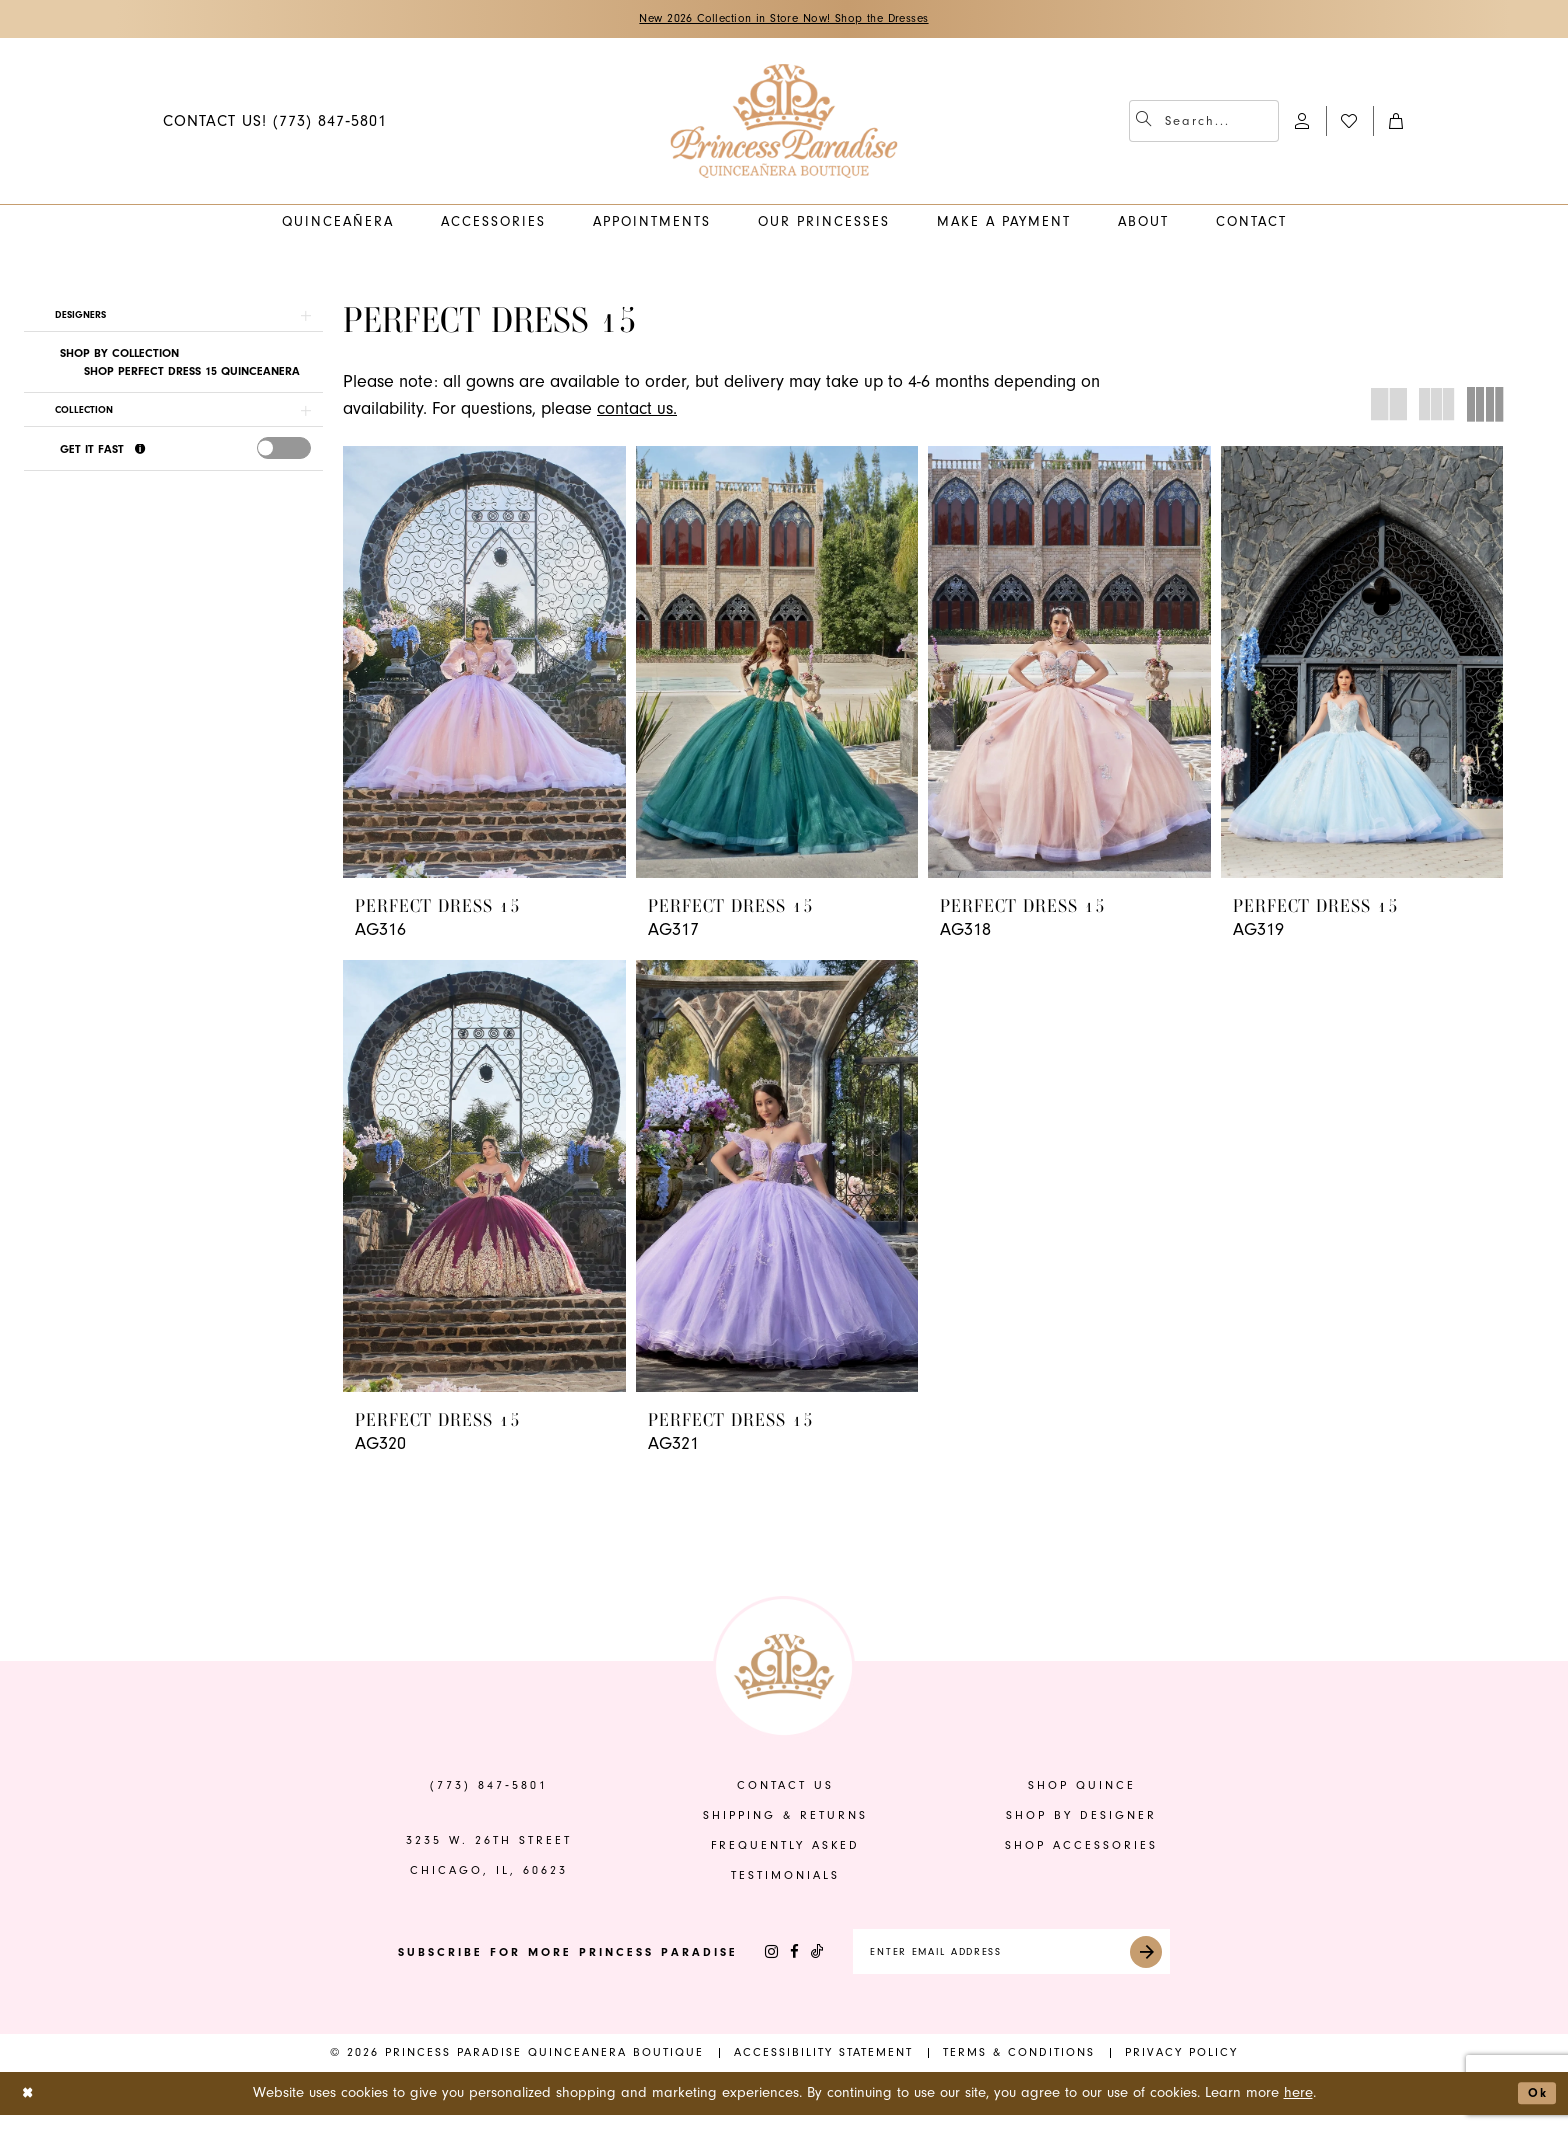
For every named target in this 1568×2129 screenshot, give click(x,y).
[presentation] (284, 463)
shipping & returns (785, 1821)
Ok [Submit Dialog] (1535, 2106)
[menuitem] (275, 123)
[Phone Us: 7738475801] (275, 123)
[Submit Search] (1146, 124)
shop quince (1082, 1791)
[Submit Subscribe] (1171, 1961)
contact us (785, 1791)
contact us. (637, 411)
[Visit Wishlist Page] (1349, 123)
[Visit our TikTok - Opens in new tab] (789, 1961)
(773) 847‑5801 (489, 1791)
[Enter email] (1011, 1961)
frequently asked (785, 1851)
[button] (1302, 123)
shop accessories (1081, 1851)
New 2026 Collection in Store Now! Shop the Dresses (784, 20)
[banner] (784, 124)
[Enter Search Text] (1204, 124)
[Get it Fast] (141, 464)
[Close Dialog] (30, 2107)
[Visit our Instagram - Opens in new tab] (743, 1961)
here (1298, 2106)
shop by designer (1081, 1821)
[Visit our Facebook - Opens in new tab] (766, 1961)
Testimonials (785, 1881)
